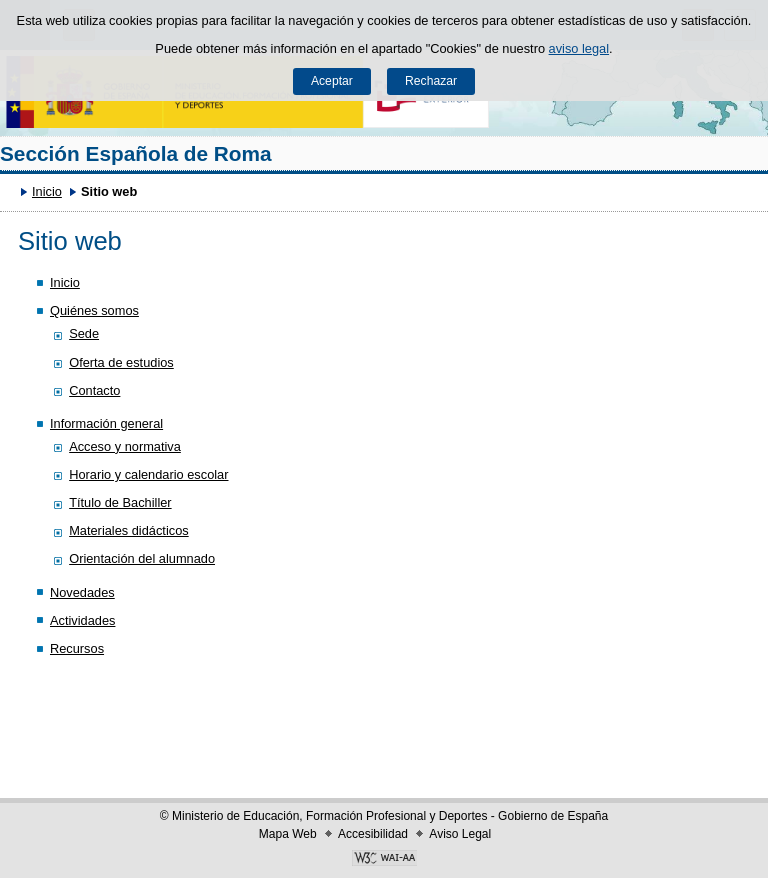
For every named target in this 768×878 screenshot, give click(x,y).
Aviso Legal (460, 834)
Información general (106, 423)
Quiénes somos (94, 310)
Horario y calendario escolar (148, 474)
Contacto (94, 390)
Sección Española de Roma (136, 153)
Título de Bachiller (120, 502)
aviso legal (579, 48)
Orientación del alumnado (142, 558)
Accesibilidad (373, 834)
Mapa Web (288, 834)
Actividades (82, 620)
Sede (84, 333)
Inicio (47, 191)
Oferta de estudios (121, 362)
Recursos (77, 648)
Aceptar (332, 81)
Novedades (82, 592)
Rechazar (431, 81)
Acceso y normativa (125, 446)
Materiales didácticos (129, 530)
